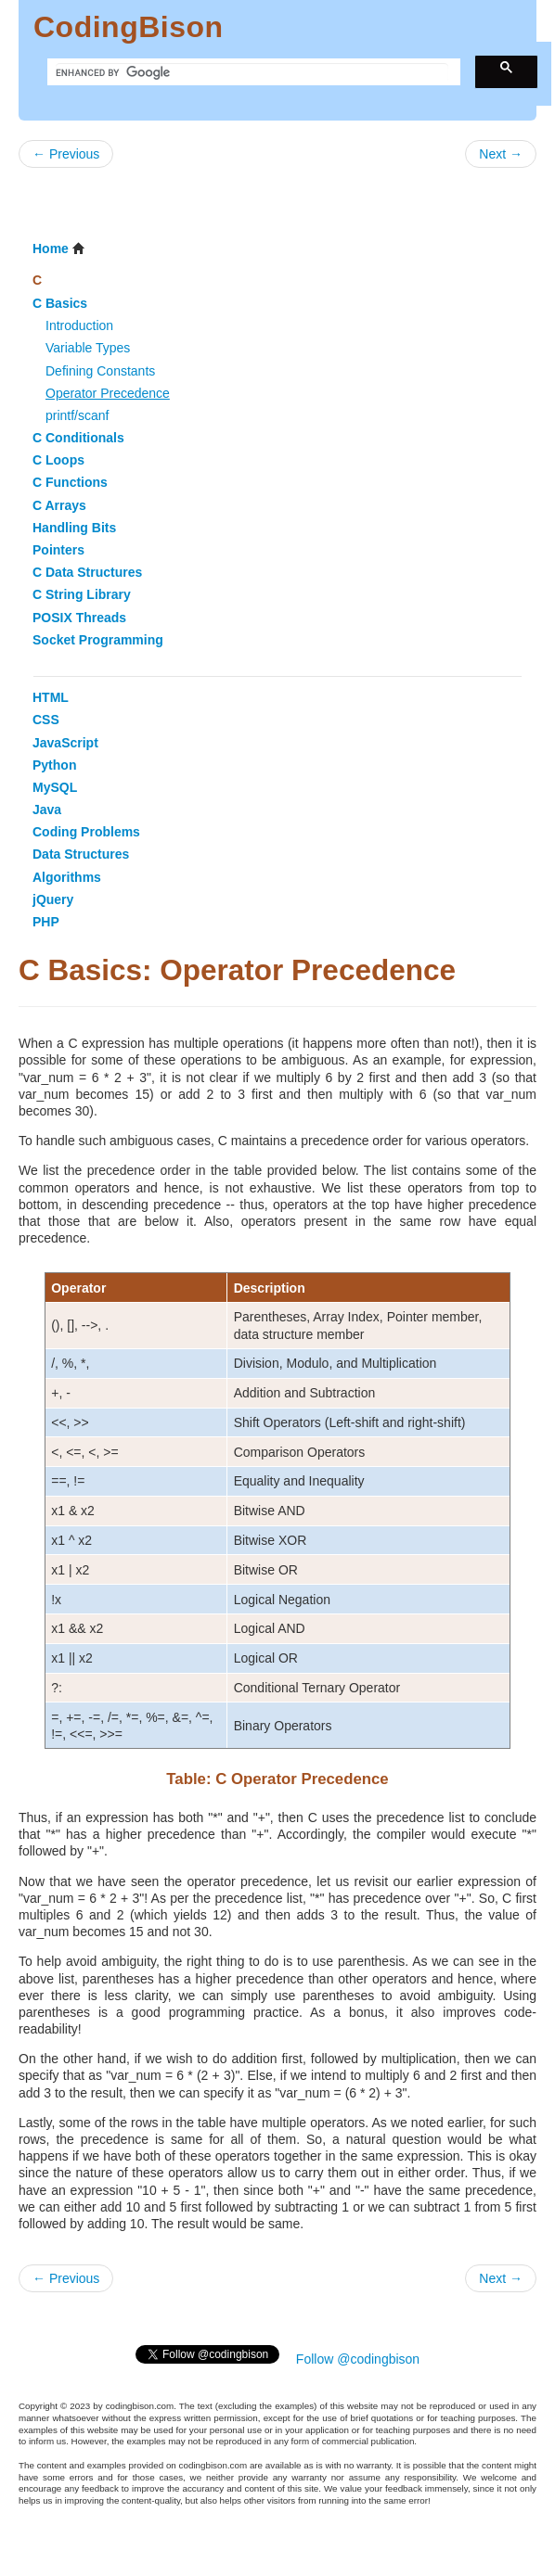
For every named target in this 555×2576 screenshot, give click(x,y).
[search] (252, 72)
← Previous (65, 154)
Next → (501, 154)
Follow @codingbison (357, 2359)
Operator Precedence (107, 393)
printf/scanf (77, 415)
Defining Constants (100, 370)
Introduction (79, 325)
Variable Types (87, 347)
